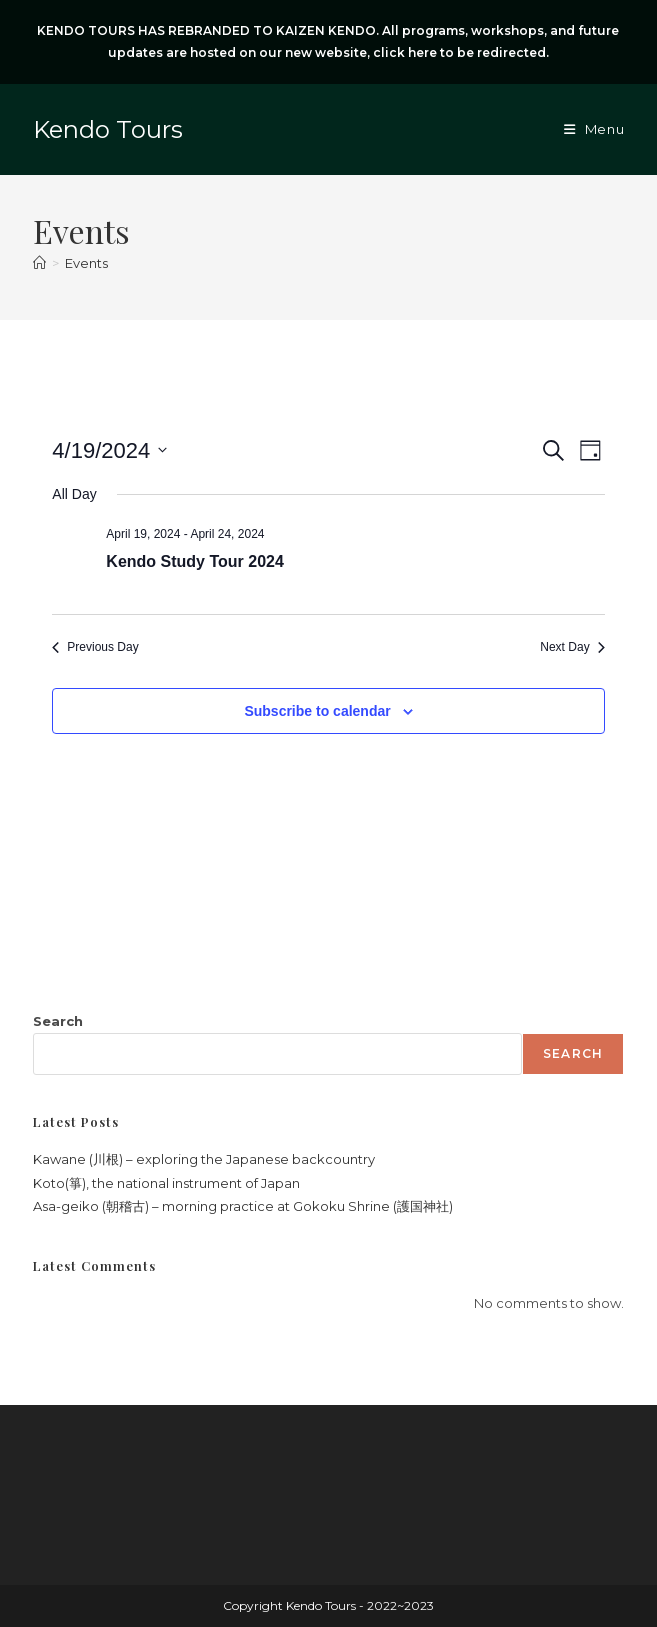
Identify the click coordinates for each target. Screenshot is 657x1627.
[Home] (39, 263)
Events (86, 263)
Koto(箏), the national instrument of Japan (166, 1183)
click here (405, 52)
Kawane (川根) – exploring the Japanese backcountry (204, 1159)
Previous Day (95, 647)
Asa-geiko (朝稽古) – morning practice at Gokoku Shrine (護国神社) (243, 1206)
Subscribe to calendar (317, 711)
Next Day (572, 647)
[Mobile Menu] (594, 129)
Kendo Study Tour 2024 (195, 561)
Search (58, 1021)
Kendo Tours (108, 129)
